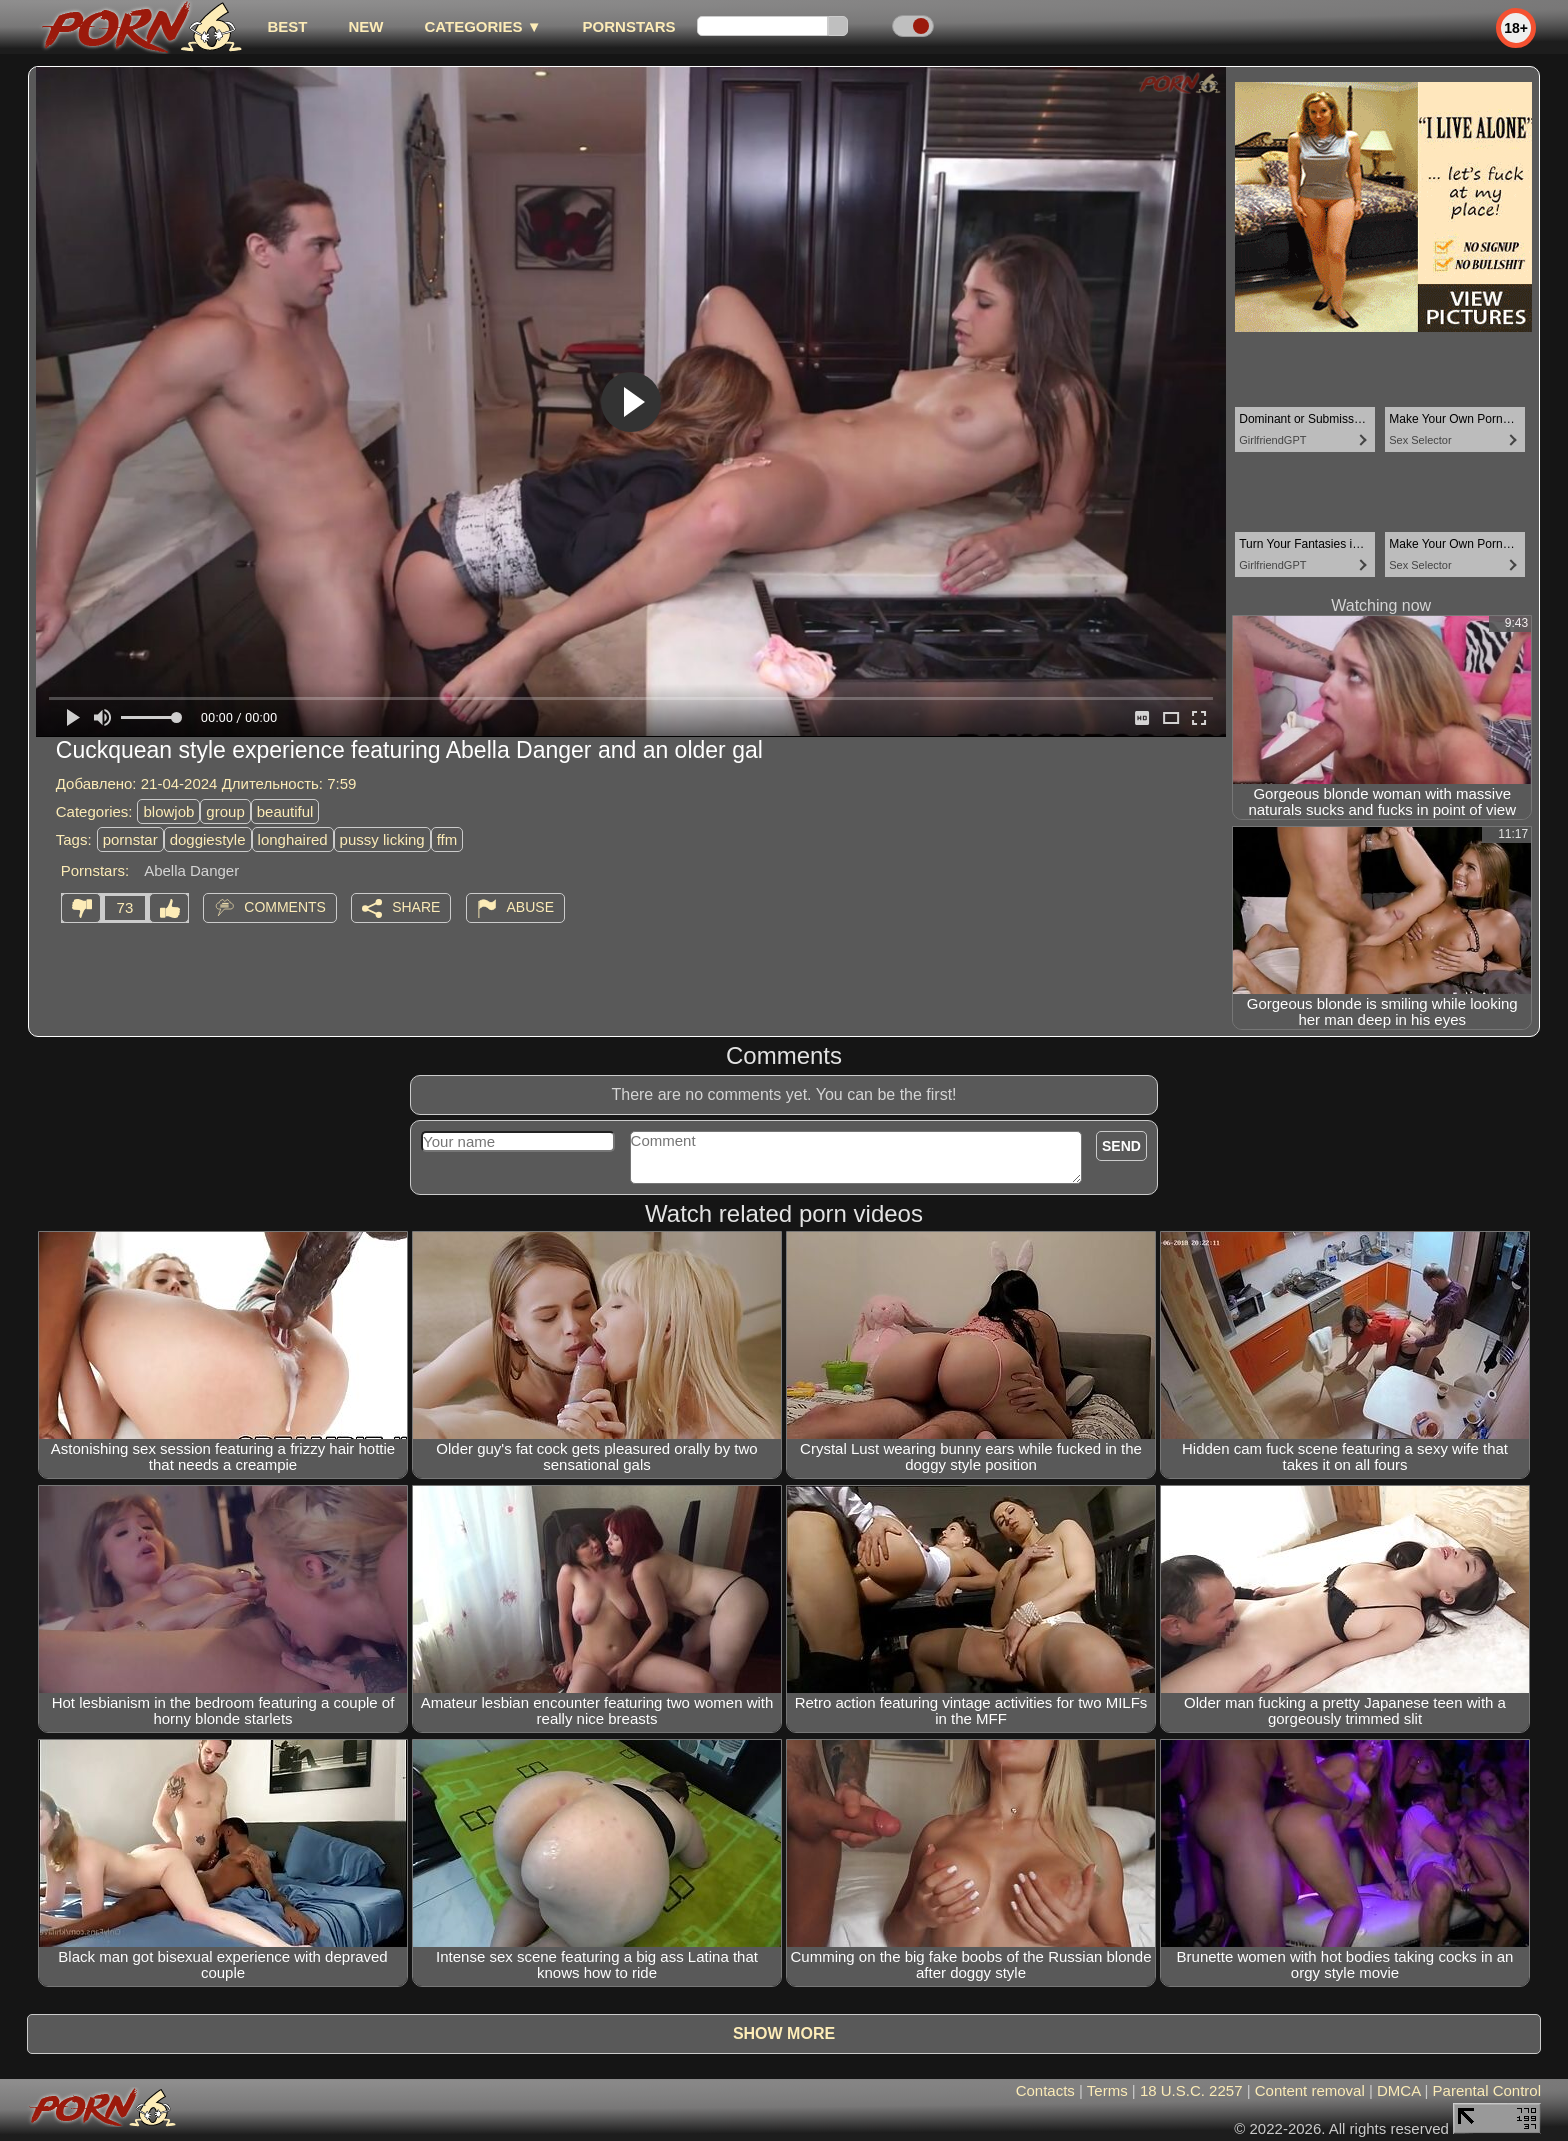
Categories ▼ (482, 26)
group (225, 811)
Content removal (1310, 2090)
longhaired (293, 839)
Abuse (530, 907)
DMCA (1398, 2090)
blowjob (168, 811)
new (365, 26)
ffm (447, 839)
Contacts (1045, 2090)
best (287, 26)
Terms (1107, 2090)
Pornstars (629, 26)
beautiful (285, 811)
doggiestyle (208, 839)
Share (416, 907)
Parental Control (1487, 2090)
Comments (285, 907)
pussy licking (382, 839)
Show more (784, 2033)
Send (1121, 1146)
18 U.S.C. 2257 (1191, 2090)
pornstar (130, 839)
